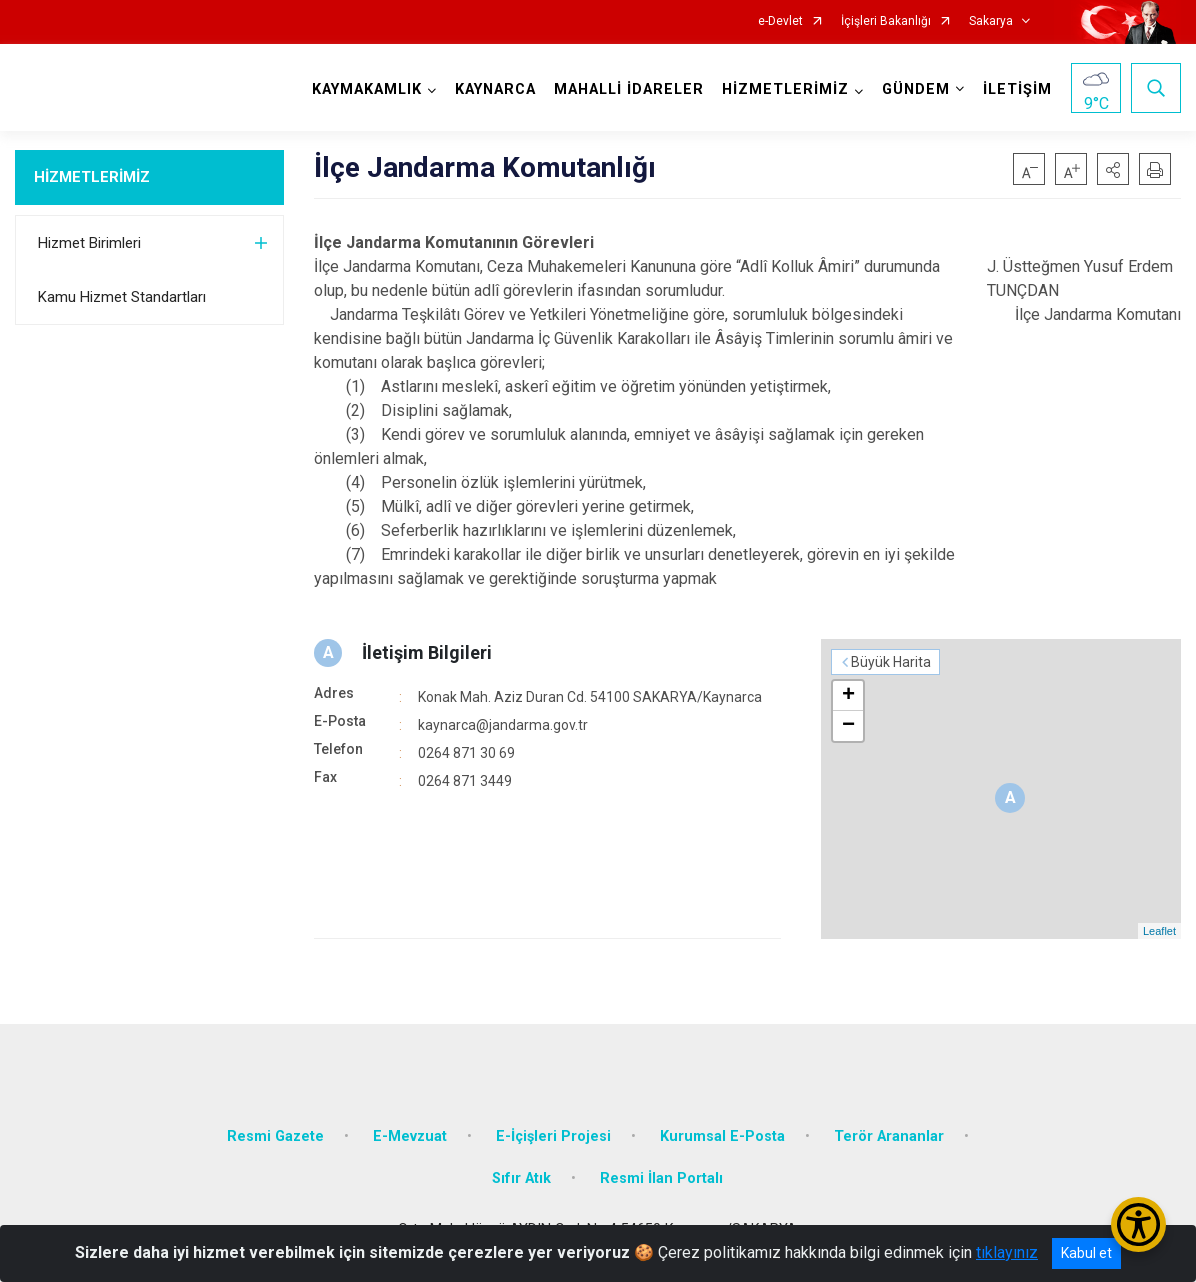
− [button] (848, 726)
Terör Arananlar (889, 1136)
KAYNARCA (495, 89)
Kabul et (1086, 1253)
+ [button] (848, 696)
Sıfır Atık (521, 1178)
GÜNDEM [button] (916, 89)
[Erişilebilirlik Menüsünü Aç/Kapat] (1138, 1224)
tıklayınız (1007, 1252)
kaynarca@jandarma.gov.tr (503, 725)
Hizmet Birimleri (89, 243)
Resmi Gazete (275, 1136)
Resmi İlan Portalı (661, 1178)
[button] (1113, 169)
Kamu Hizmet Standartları (122, 297)
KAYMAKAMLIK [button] (367, 89)
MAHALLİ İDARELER (629, 89)
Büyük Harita (891, 662)
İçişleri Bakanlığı (886, 21)
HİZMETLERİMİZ (92, 177)
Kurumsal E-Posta (722, 1136)
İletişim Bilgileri (427, 652)
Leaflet (1159, 931)
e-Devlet (780, 21)
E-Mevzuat (410, 1136)
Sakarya (991, 21)
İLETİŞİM (1017, 89)
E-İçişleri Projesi (553, 1136)
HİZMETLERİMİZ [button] (785, 89)
